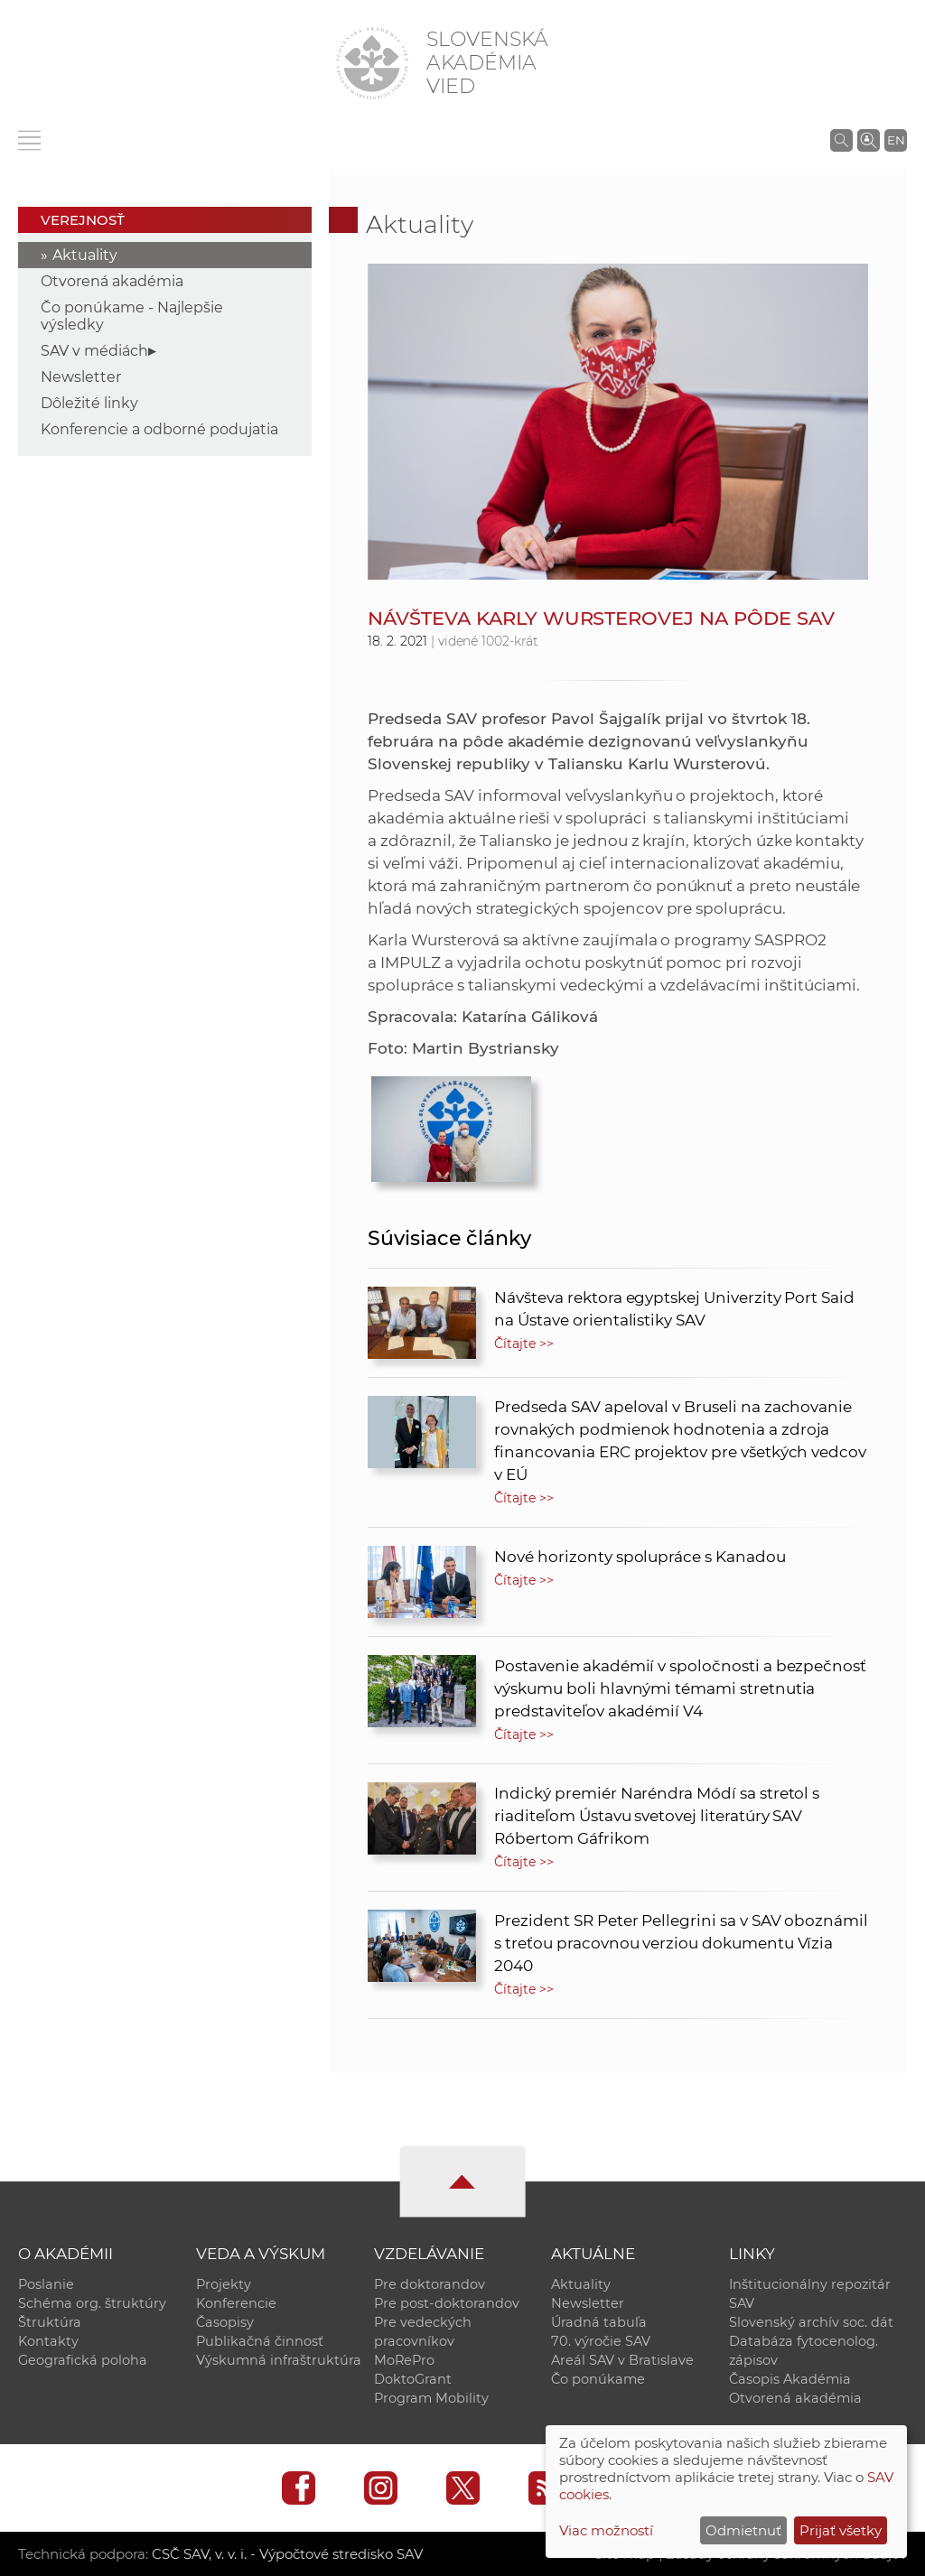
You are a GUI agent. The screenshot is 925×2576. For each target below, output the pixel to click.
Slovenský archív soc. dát (811, 2322)
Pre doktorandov (429, 2284)
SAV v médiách (94, 350)
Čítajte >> (524, 1343)
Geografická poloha (82, 2360)
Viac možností (606, 2530)
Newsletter (81, 377)
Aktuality (84, 255)
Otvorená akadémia (112, 281)
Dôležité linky (89, 403)
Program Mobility (431, 2398)
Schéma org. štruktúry (92, 2303)
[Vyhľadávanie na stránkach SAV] (841, 140)
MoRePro (404, 2360)
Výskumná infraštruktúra (278, 2360)
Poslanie (46, 2284)
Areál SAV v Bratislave (622, 2360)
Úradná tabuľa (599, 2322)
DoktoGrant (413, 2379)
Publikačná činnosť (259, 2341)
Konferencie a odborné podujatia (159, 429)
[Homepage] (372, 63)
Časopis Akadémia (790, 2379)
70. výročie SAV (600, 2341)
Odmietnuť (743, 2530)
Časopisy (225, 2322)
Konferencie (236, 2303)
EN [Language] (896, 140)
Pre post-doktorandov (446, 2303)
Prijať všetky (840, 2530)
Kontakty (48, 2341)
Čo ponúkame (598, 2379)
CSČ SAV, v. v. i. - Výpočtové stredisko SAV (287, 2553)
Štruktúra (49, 2322)
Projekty (223, 2284)
